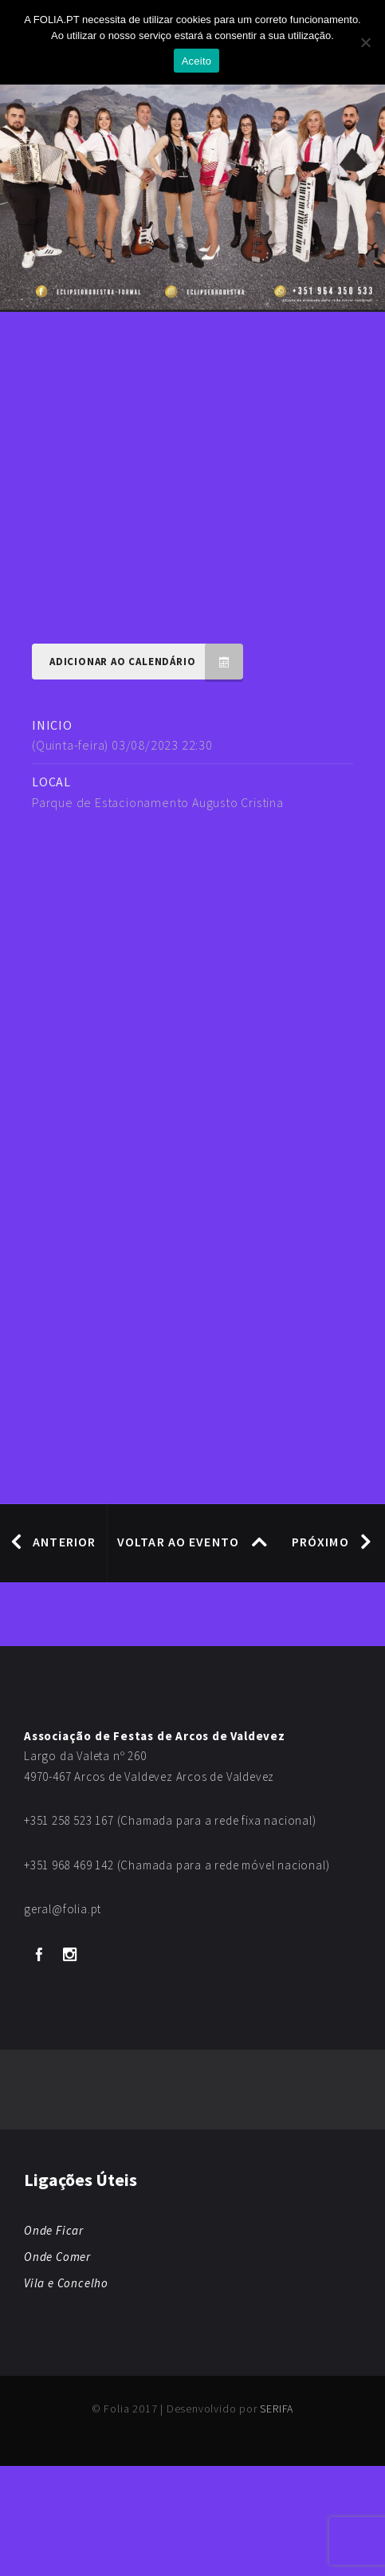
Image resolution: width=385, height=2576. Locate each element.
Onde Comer (57, 2256)
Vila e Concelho (66, 2282)
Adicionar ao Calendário (146, 661)
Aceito (197, 61)
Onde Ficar (54, 2230)
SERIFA (276, 2408)
